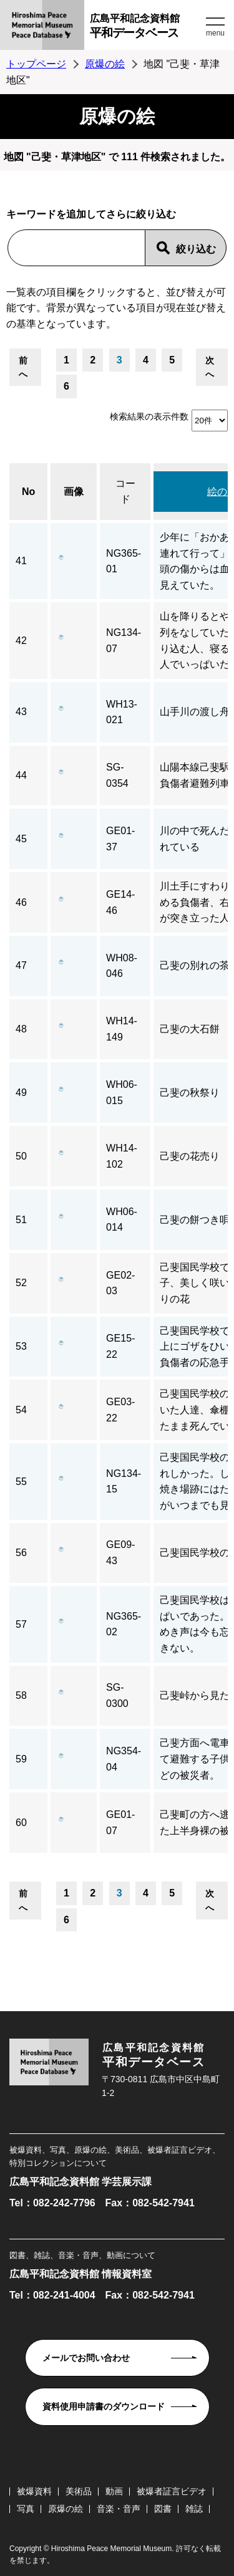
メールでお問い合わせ (86, 2358)
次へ (209, 367)
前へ (23, 367)
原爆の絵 (105, 64)
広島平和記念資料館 (146, 27)
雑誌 (194, 2509)
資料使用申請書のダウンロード (103, 2406)
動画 (114, 2491)
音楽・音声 (118, 2509)
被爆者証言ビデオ (172, 2491)
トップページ (36, 64)
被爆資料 (34, 2491)
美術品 (79, 2491)
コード (125, 491)
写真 (25, 2509)
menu (215, 33)
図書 (163, 2509)
